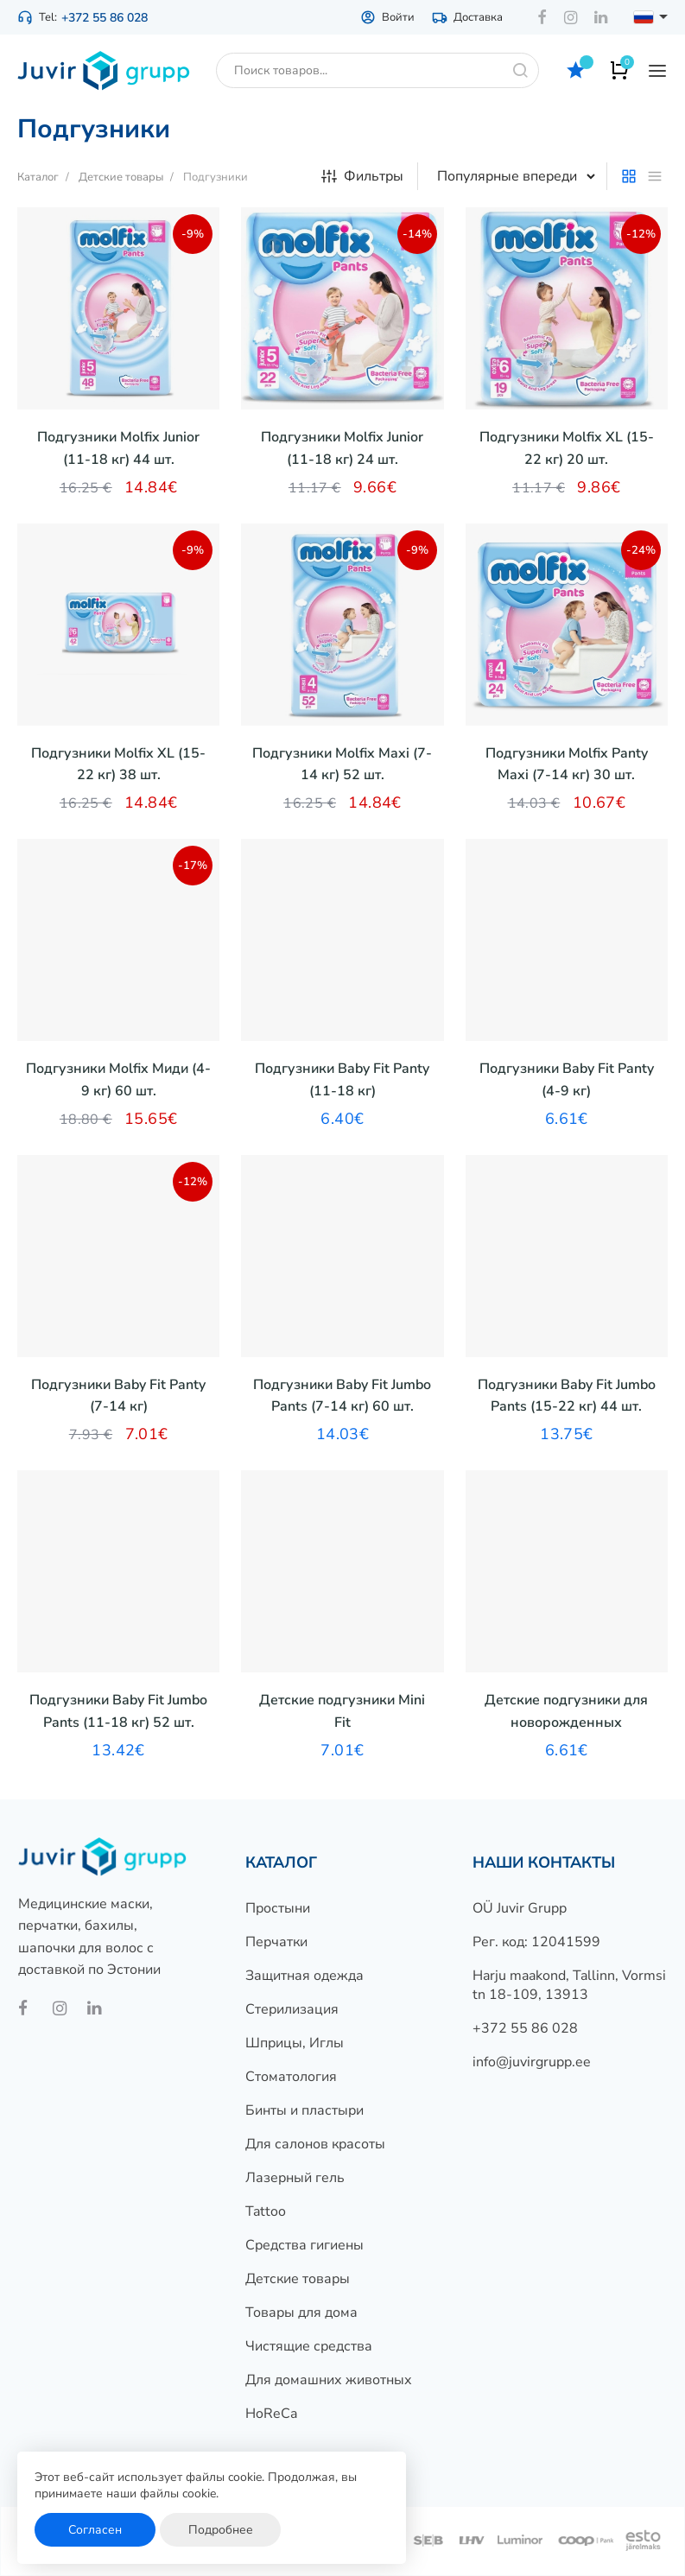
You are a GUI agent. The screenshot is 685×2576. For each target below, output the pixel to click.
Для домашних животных (328, 2379)
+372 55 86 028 (104, 18)
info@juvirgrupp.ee (532, 2062)
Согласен (95, 2530)
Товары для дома (301, 2312)
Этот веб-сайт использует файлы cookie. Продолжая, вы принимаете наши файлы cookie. (196, 2486)
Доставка (467, 17)
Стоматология (291, 2076)
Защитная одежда (304, 1975)
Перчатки (276, 1941)
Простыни (277, 1908)
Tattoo (265, 2211)
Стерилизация (292, 2009)
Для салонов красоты (315, 2144)
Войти (387, 17)
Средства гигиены (304, 2245)
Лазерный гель (295, 2177)
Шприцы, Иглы (294, 2043)
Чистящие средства (308, 2346)
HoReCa (271, 2413)
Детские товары (297, 2278)
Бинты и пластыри (304, 2110)
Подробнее (220, 2530)
